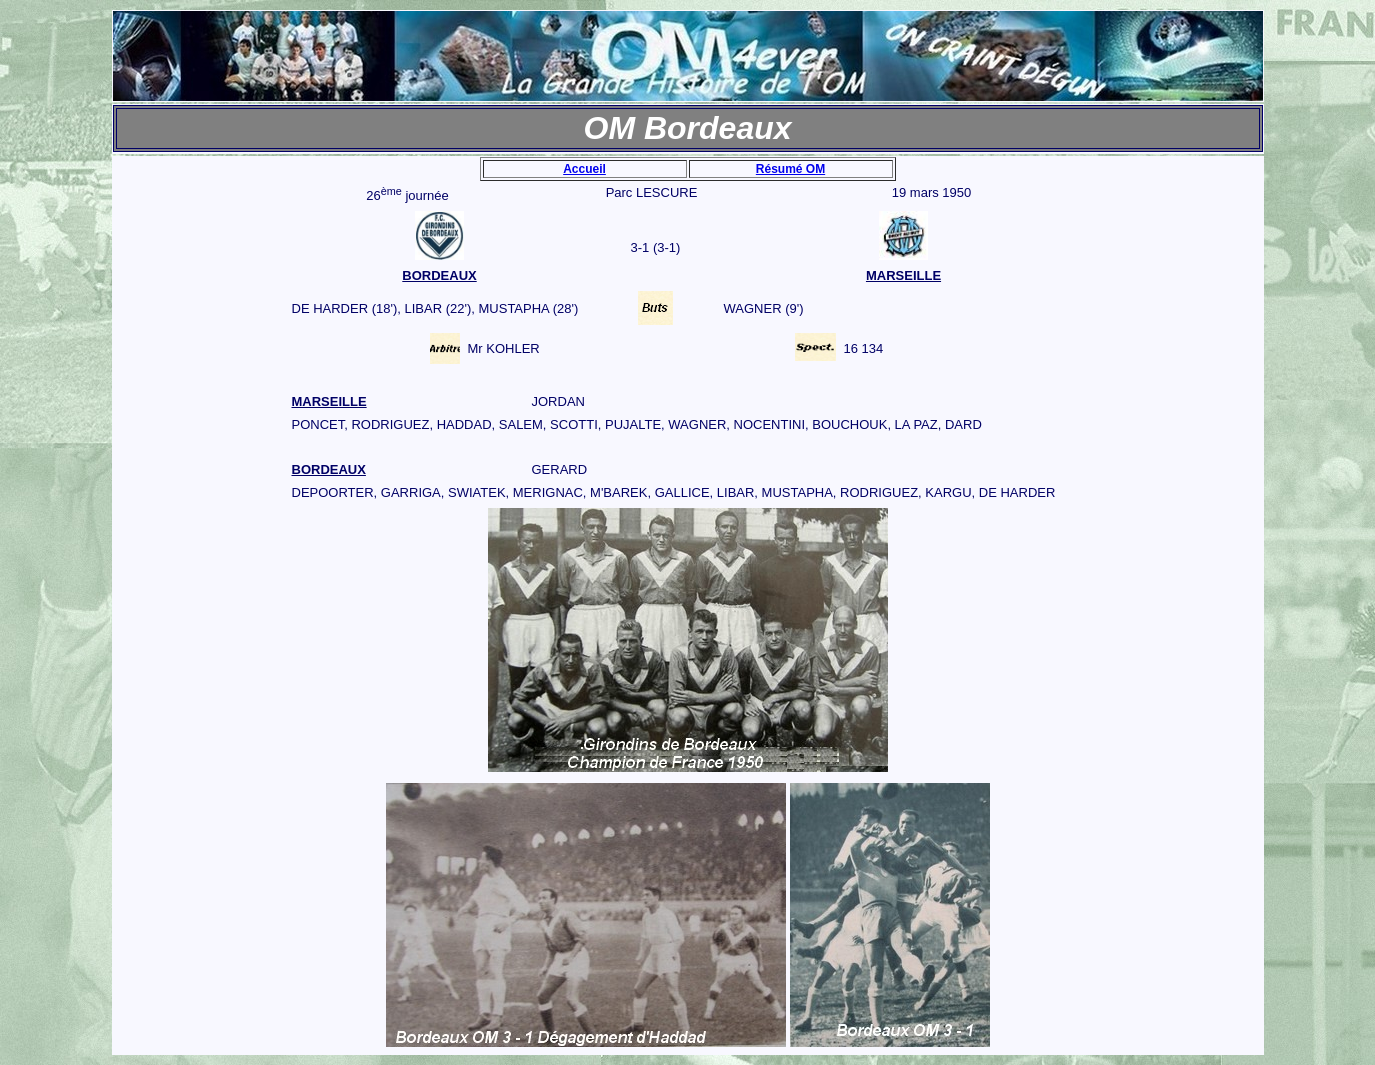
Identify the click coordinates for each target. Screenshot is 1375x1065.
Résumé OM (790, 169)
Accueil (584, 169)
